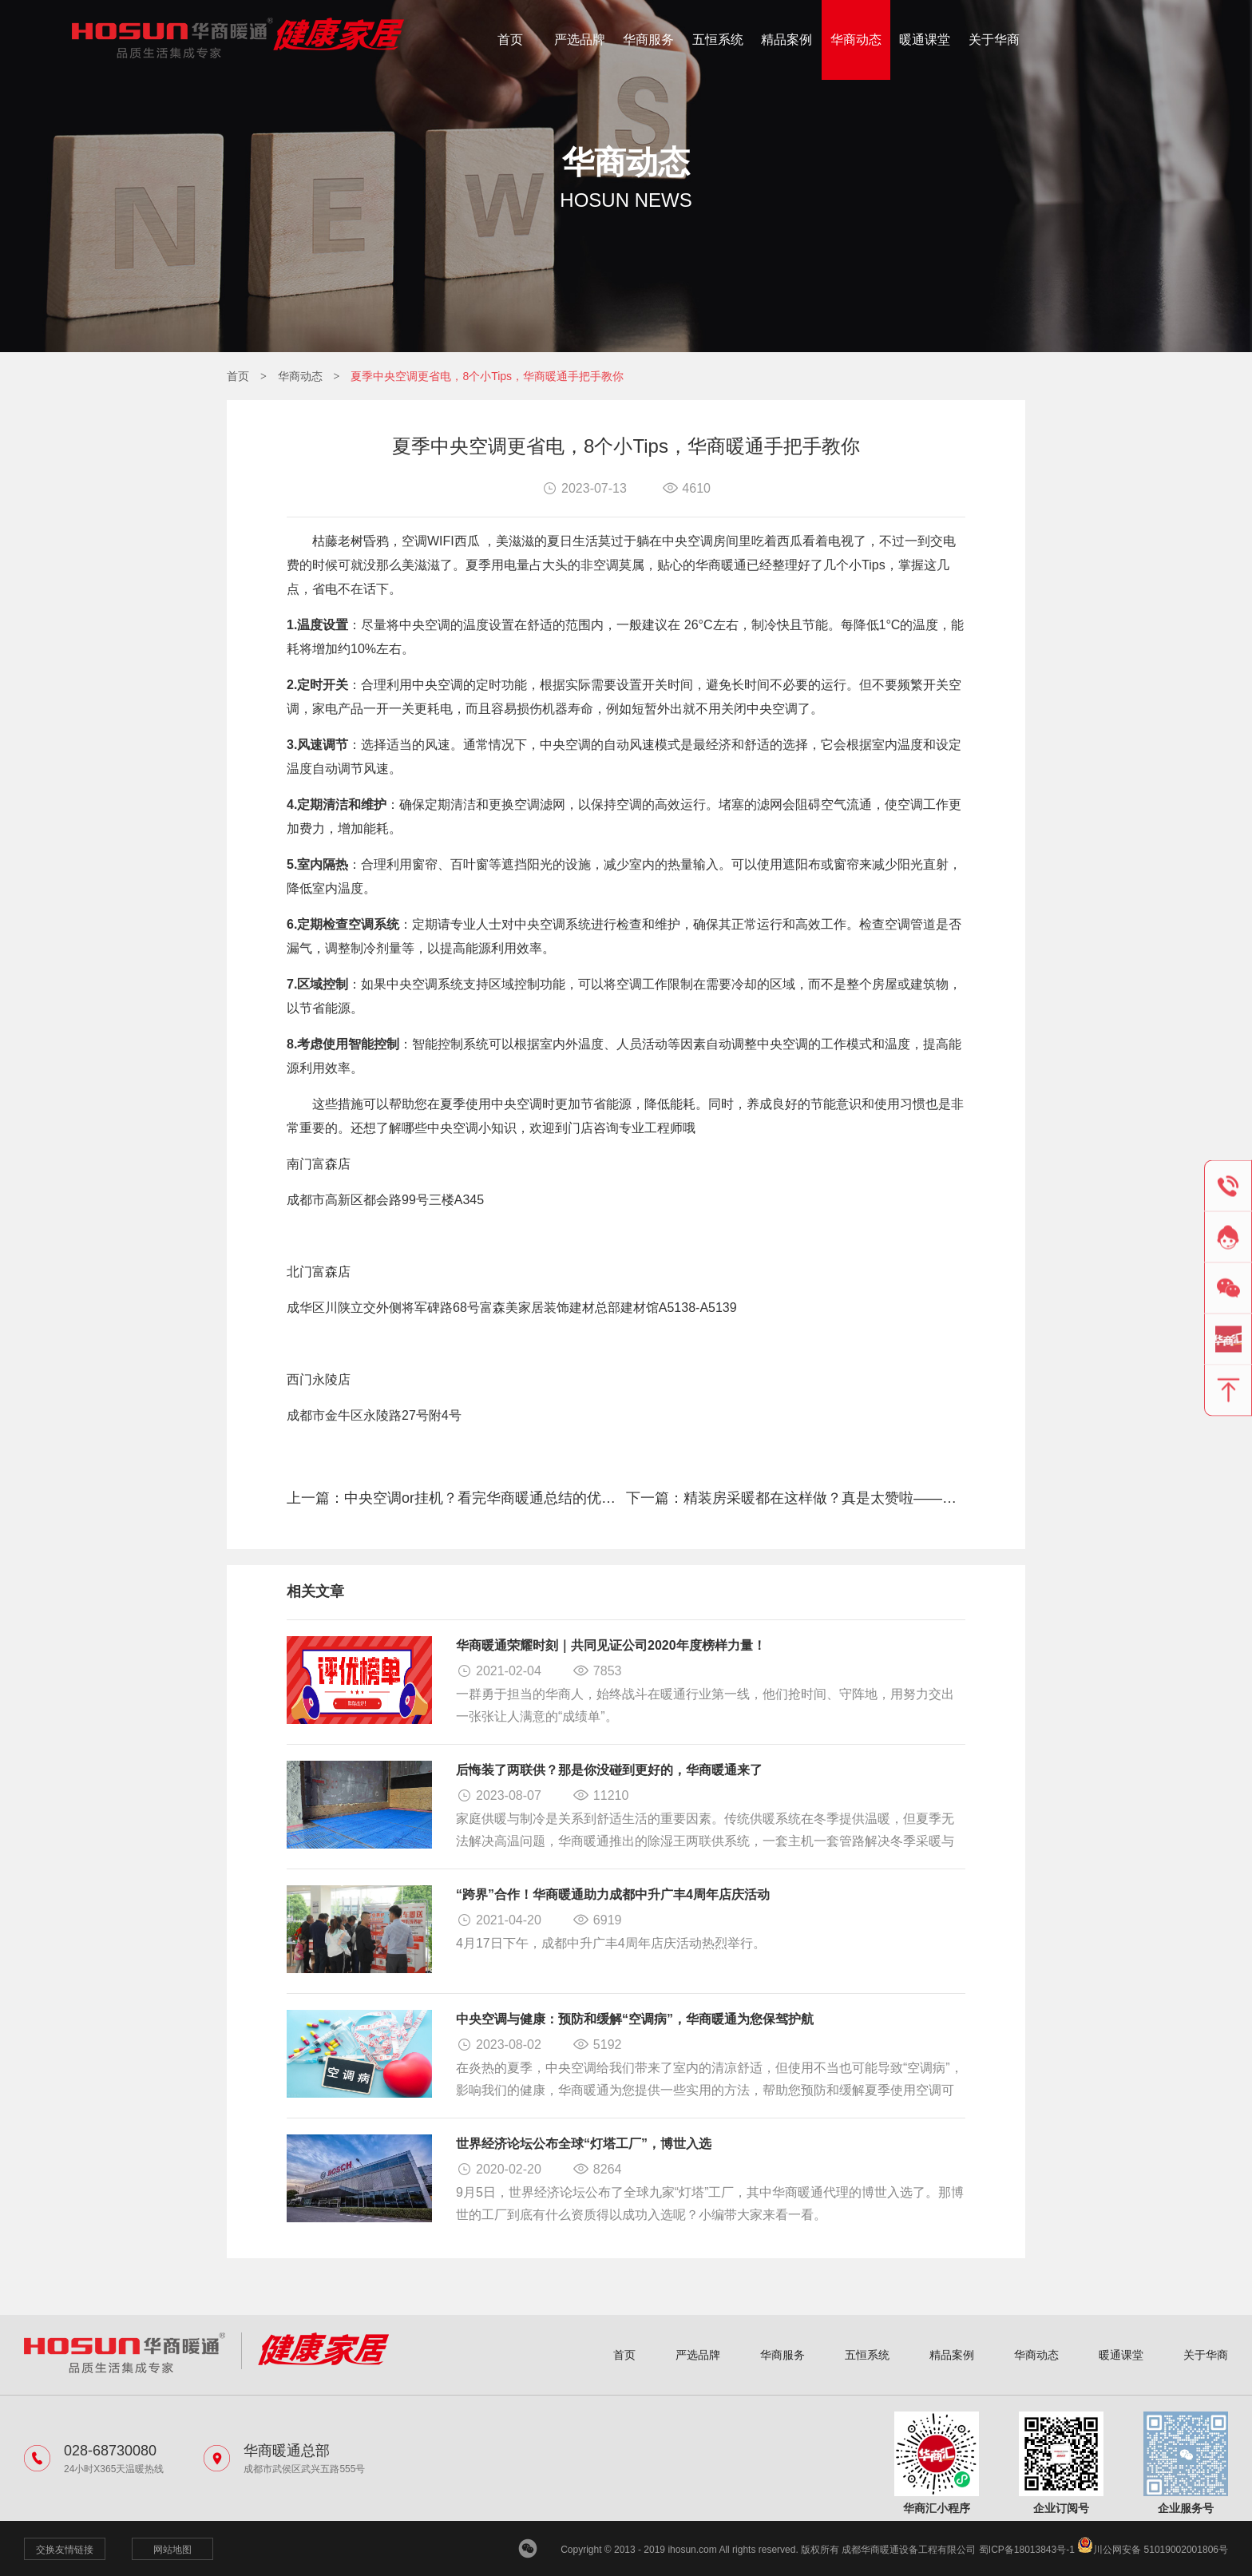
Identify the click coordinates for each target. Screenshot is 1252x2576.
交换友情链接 (64, 2549)
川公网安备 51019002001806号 (1152, 2549)
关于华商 (994, 39)
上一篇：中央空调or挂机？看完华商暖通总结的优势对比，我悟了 (456, 1498)
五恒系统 (717, 39)
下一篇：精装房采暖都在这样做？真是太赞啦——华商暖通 (795, 1498)
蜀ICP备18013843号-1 (1027, 2549)
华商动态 (856, 39)
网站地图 (172, 2549)
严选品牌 (579, 39)
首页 (510, 39)
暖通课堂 (924, 39)
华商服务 (648, 39)
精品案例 (786, 39)
